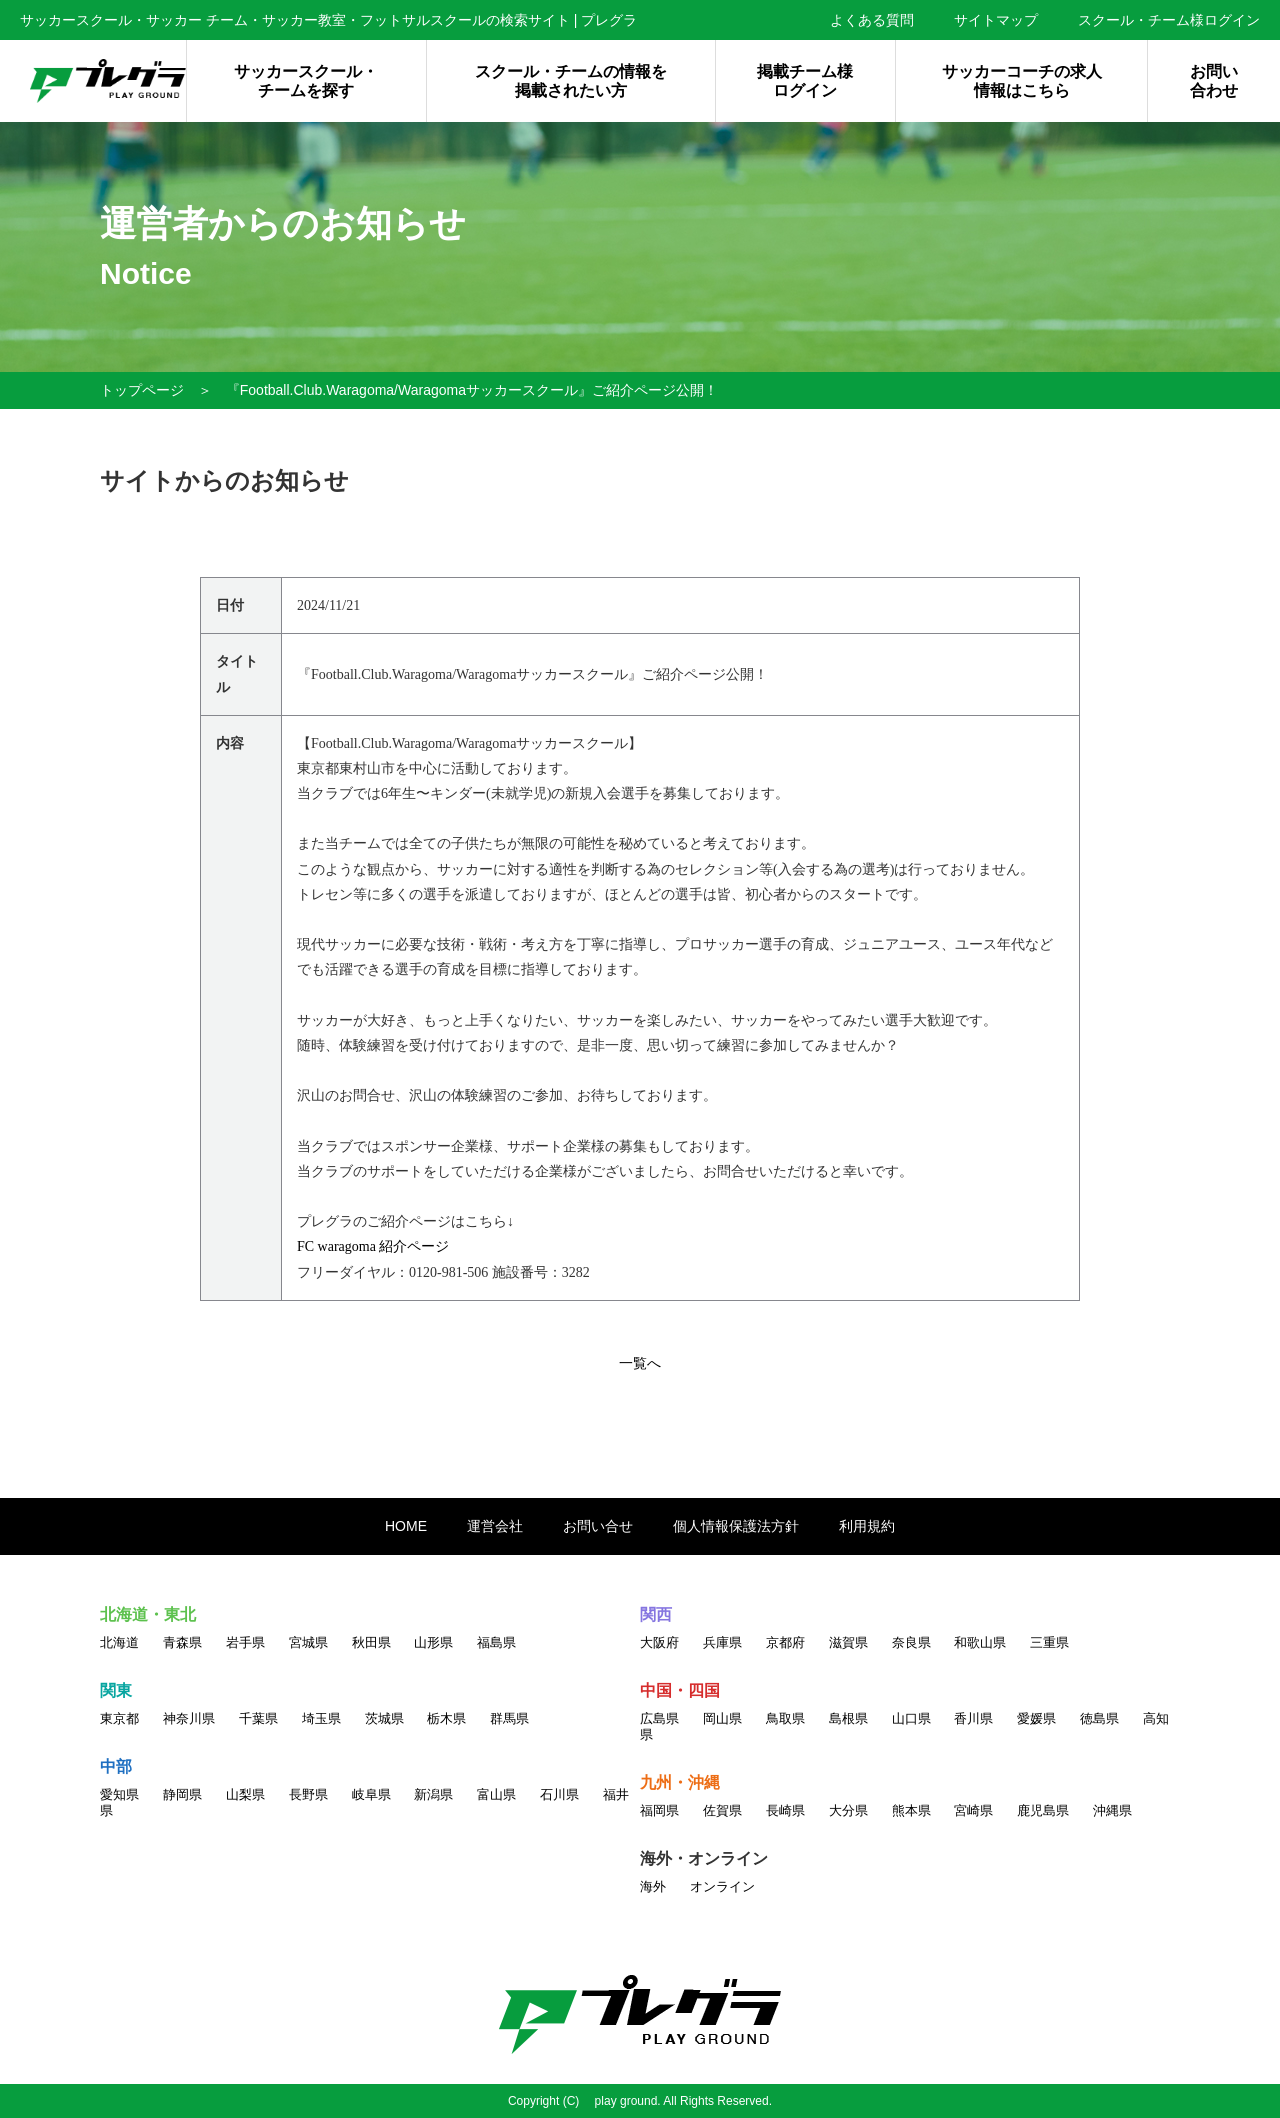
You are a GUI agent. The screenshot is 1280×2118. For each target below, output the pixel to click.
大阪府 (659, 1642)
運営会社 (495, 1526)
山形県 (433, 1642)
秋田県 (371, 1642)
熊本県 (911, 1810)
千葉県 (258, 1718)
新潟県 (433, 1794)
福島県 (496, 1642)
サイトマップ (996, 20)
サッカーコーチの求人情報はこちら (1022, 81)
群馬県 (509, 1718)
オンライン (722, 1886)
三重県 (1049, 1642)
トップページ (142, 390)
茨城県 (384, 1718)
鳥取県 (785, 1718)
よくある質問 (872, 20)
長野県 (308, 1794)
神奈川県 (189, 1718)
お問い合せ (598, 1526)
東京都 (119, 1718)
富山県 (496, 1794)
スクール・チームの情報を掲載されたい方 (571, 81)
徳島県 (1099, 1718)
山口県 (911, 1718)
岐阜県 (371, 1794)
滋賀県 (848, 1642)
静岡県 (182, 1794)
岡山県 (722, 1718)
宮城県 (308, 1642)
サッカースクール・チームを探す (306, 81)
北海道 (119, 1642)
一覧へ (640, 1363)
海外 (653, 1886)
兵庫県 (722, 1642)
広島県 (659, 1718)
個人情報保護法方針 (736, 1526)
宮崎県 (973, 1810)
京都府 (785, 1642)
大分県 (848, 1810)
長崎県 (785, 1810)
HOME (406, 1526)
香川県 (973, 1718)
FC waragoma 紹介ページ (373, 1246)
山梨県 (245, 1794)
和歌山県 (980, 1642)
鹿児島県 (1043, 1810)
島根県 (848, 1718)
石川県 (559, 1794)
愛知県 (119, 1794)
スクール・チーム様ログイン (1169, 20)
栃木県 (446, 1718)
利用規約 (867, 1526)
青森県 (182, 1642)
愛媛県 (1036, 1718)
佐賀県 (722, 1810)
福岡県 (659, 1810)
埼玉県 (321, 1718)
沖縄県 (1112, 1810)
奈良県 (911, 1642)
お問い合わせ (1214, 81)
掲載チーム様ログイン (805, 81)
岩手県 (245, 1642)
